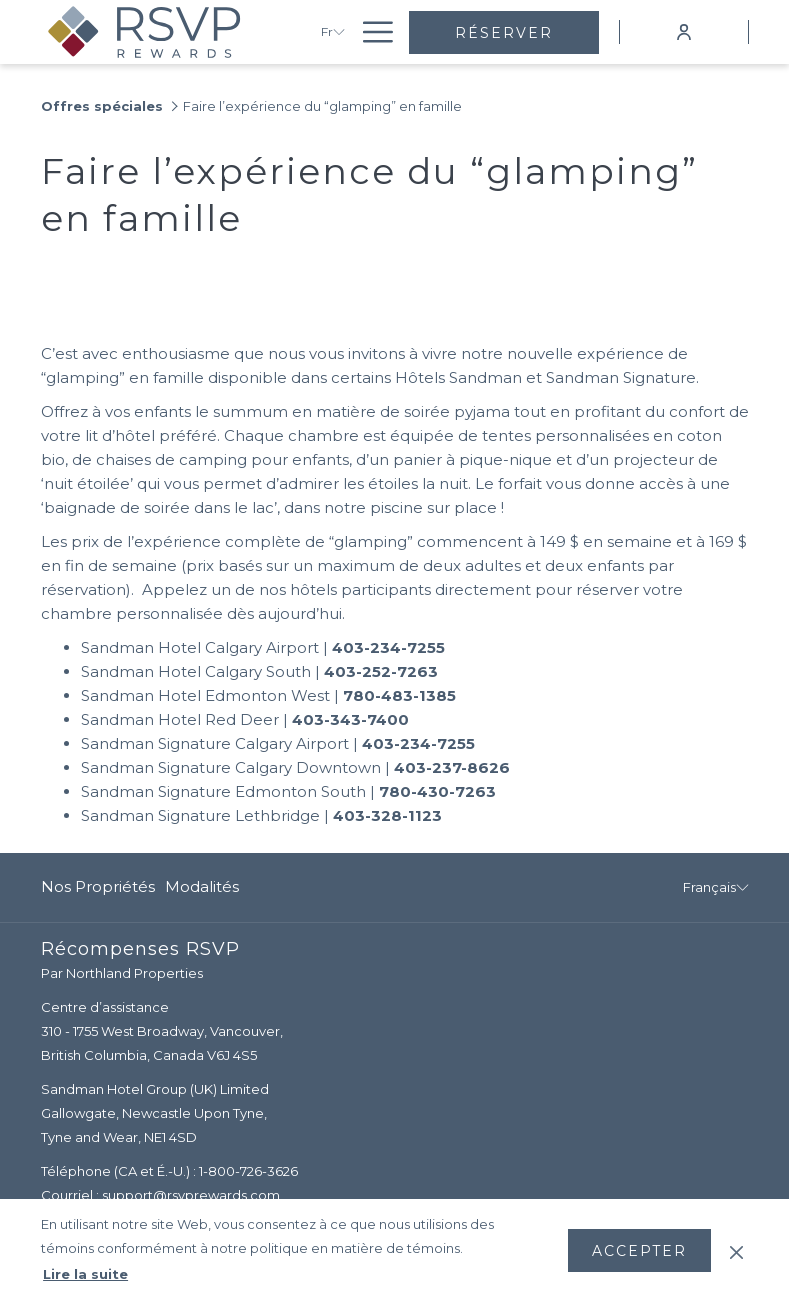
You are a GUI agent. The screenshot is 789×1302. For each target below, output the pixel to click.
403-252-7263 (381, 671)
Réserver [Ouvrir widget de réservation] (504, 33)
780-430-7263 (437, 791)
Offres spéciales (102, 106)
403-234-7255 (388, 647)
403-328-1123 (387, 815)
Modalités (202, 886)
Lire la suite (85, 1274)
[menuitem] (100, 887)
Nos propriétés (98, 886)
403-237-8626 (452, 767)
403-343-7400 (350, 719)
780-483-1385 (399, 695)
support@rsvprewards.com (191, 1195)
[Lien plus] (370, 32)
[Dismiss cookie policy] (736, 1250)
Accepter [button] (639, 1251)
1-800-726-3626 (248, 1171)
